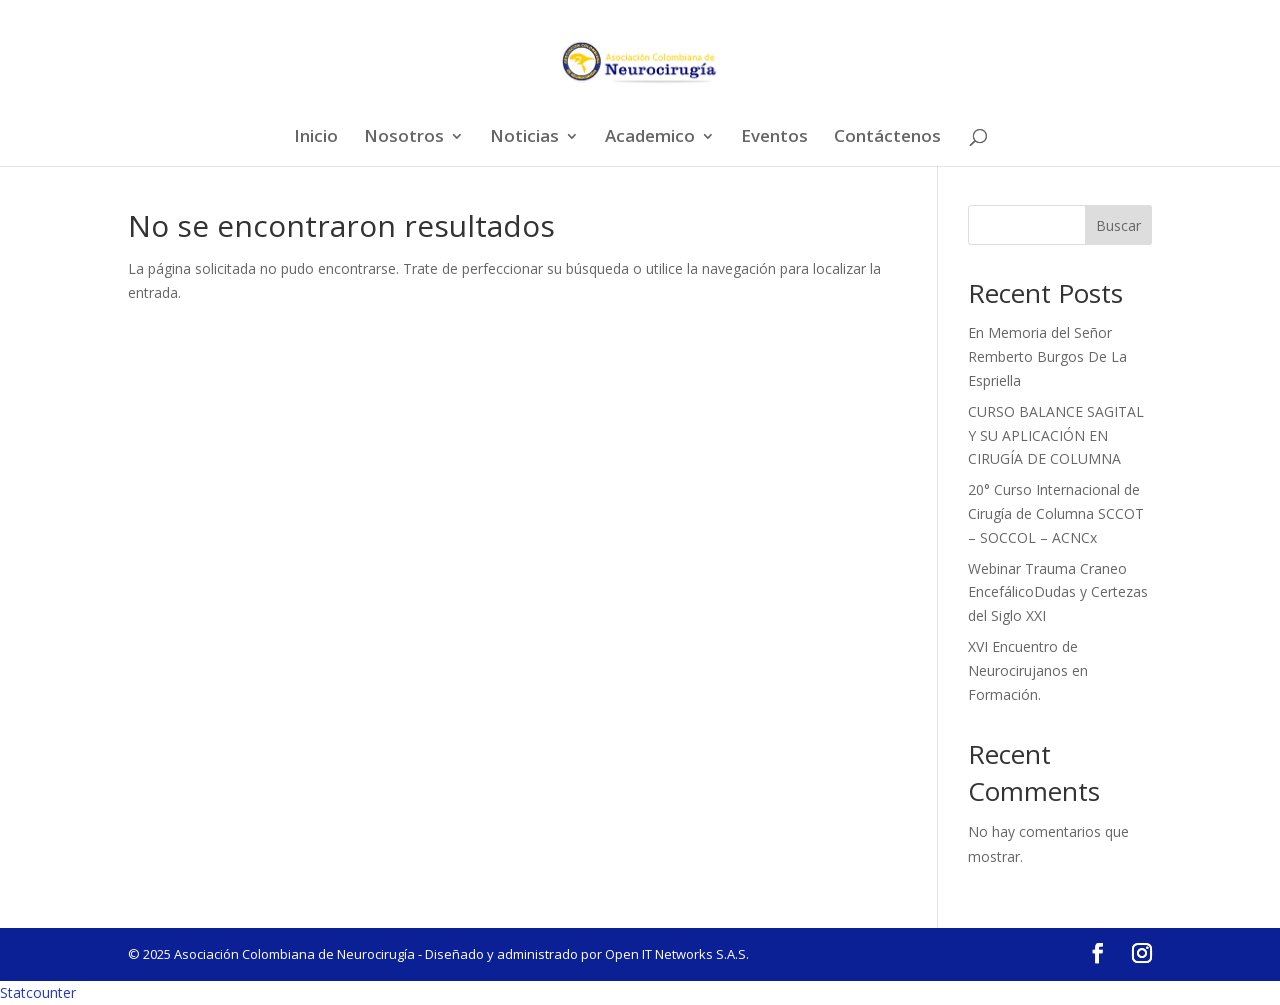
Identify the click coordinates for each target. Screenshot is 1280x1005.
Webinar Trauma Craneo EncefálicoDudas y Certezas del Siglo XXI (1058, 592)
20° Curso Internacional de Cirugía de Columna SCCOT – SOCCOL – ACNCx (1056, 513)
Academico (650, 138)
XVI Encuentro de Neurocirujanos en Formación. (1028, 670)
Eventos (774, 138)
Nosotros (404, 138)
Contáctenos (887, 138)
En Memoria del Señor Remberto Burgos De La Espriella (1047, 356)
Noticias (524, 138)
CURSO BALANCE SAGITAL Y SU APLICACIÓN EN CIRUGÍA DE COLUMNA (1056, 435)
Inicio (316, 138)
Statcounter (38, 992)
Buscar (1118, 225)
